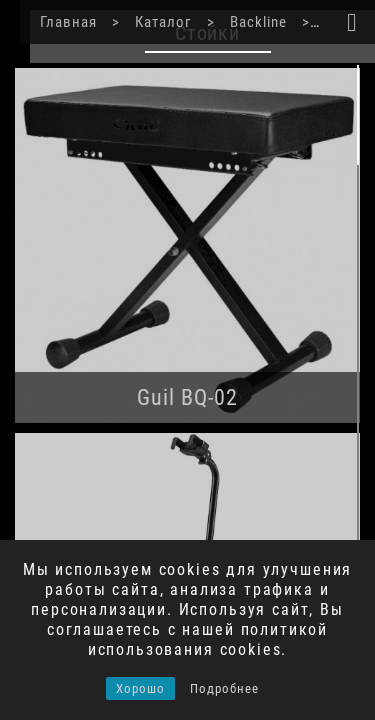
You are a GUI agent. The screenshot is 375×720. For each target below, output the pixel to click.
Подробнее (224, 688)
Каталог (138, 22)
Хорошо (140, 688)
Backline (229, 22)
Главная (47, 22)
